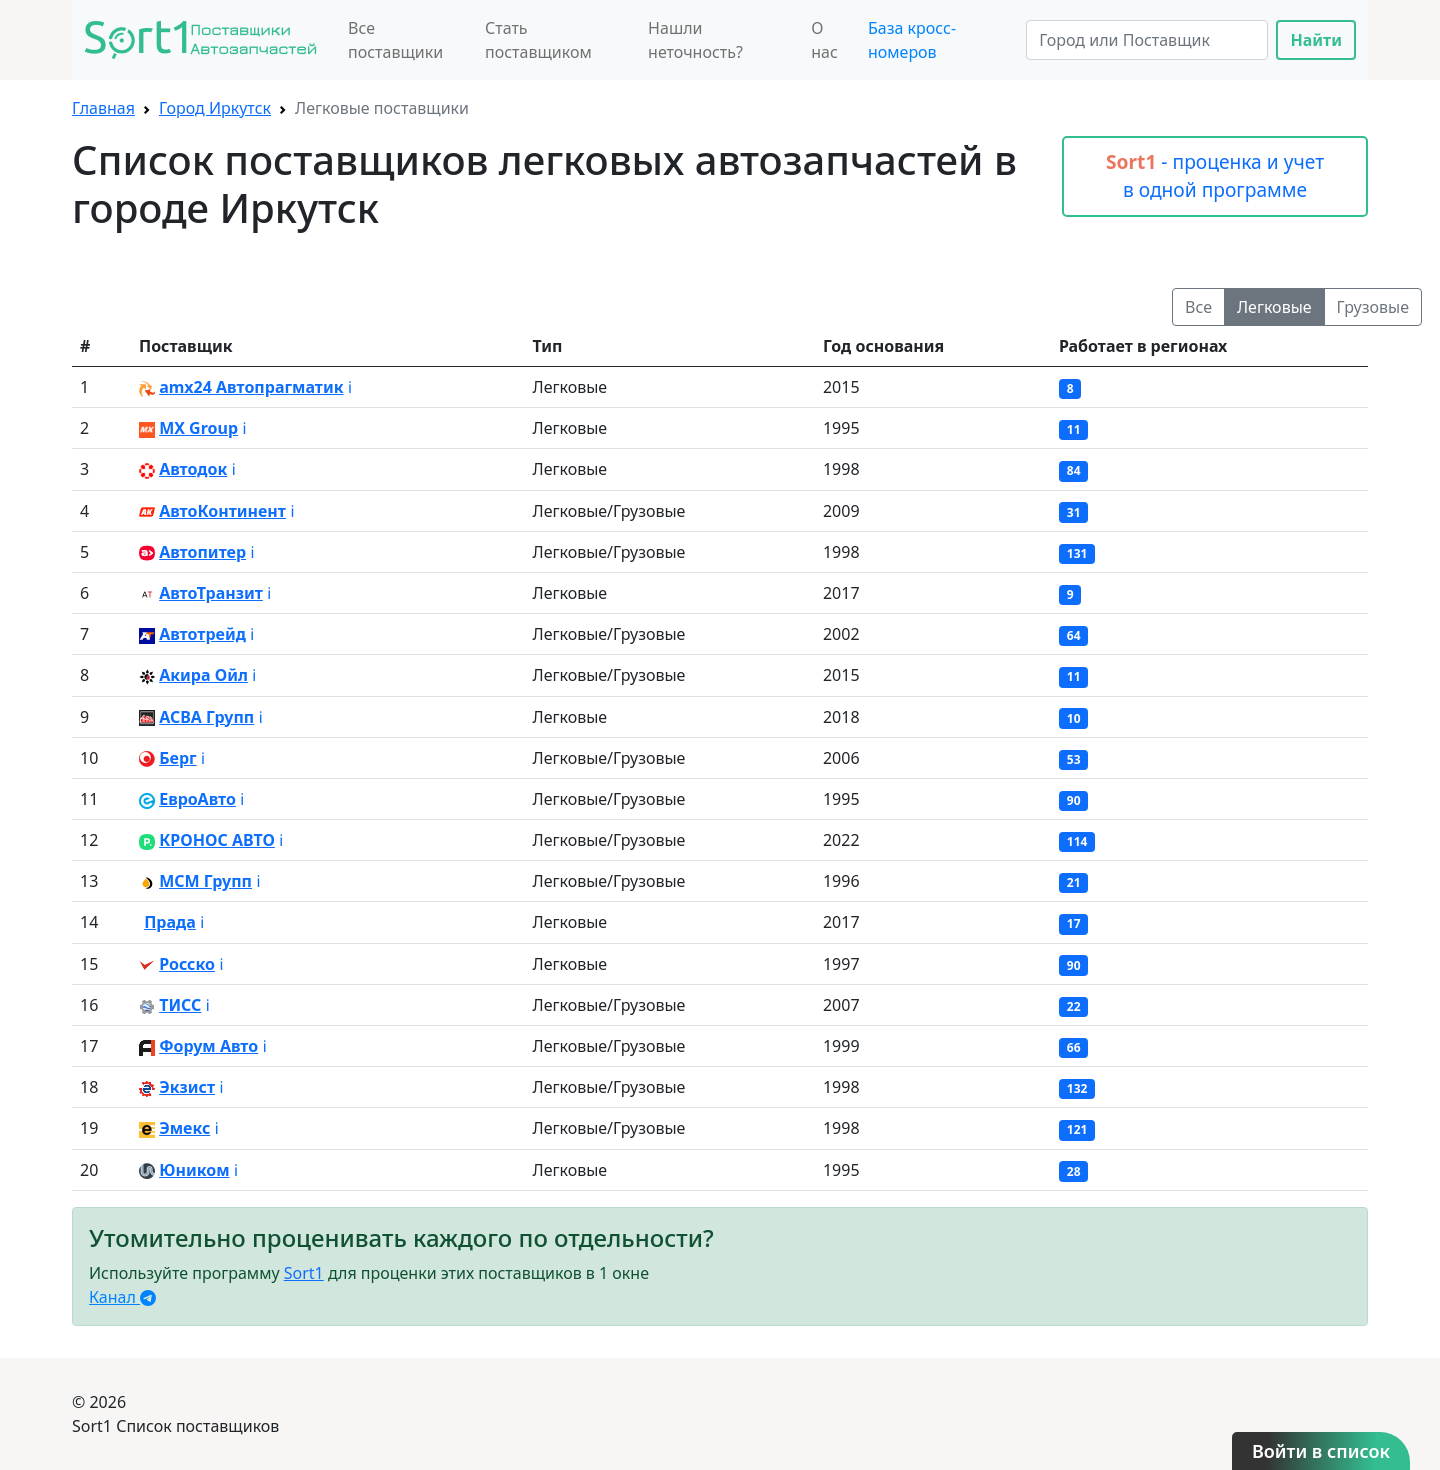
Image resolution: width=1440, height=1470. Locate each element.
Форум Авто (208, 1046)
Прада (170, 922)
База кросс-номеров (912, 40)
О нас (824, 40)
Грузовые (1373, 307)
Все (1198, 307)
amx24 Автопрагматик (251, 387)
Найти (1316, 40)
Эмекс (184, 1128)
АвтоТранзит (211, 593)
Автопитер (202, 552)
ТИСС (180, 1005)
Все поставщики (395, 40)
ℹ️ (350, 387)
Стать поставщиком (538, 40)
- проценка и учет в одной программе (1215, 176)
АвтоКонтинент (222, 511)
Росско (187, 964)
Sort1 (304, 1273)
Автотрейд (202, 634)
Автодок (193, 469)
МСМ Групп (205, 881)
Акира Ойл (203, 675)
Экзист (187, 1087)
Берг (178, 758)
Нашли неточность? (695, 40)
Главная (103, 108)
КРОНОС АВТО (217, 840)
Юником (194, 1170)
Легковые (1274, 307)
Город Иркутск (215, 108)
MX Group (198, 428)
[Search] (1147, 40)
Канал (122, 1297)
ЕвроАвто (197, 799)
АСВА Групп (206, 717)
